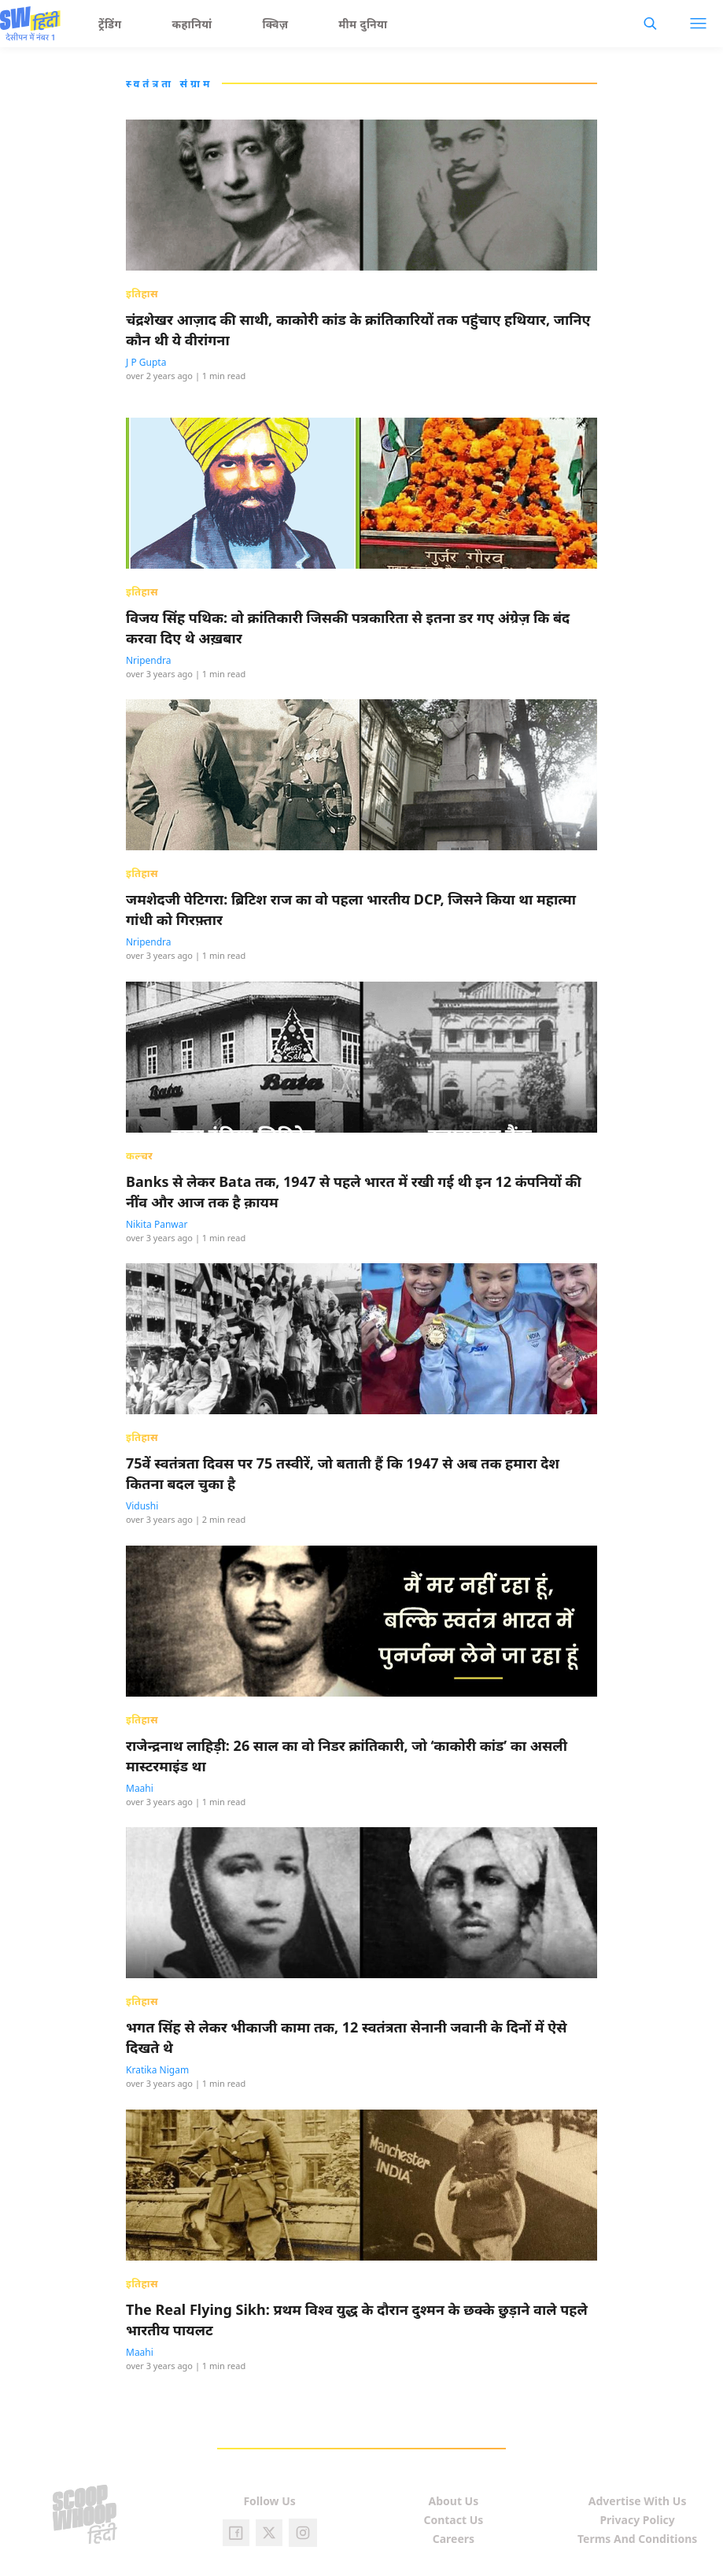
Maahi (139, 1788)
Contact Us (453, 2519)
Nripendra (149, 660)
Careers (453, 2538)
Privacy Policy (636, 2519)
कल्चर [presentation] (139, 1155)
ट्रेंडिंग (110, 24)
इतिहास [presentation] (142, 293)
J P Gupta (146, 362)
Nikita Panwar (156, 1224)
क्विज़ (276, 24)
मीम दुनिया (362, 24)
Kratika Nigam (157, 2070)
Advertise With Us (637, 2500)
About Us (454, 2500)
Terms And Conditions (637, 2538)
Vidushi (142, 1506)
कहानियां (192, 24)
